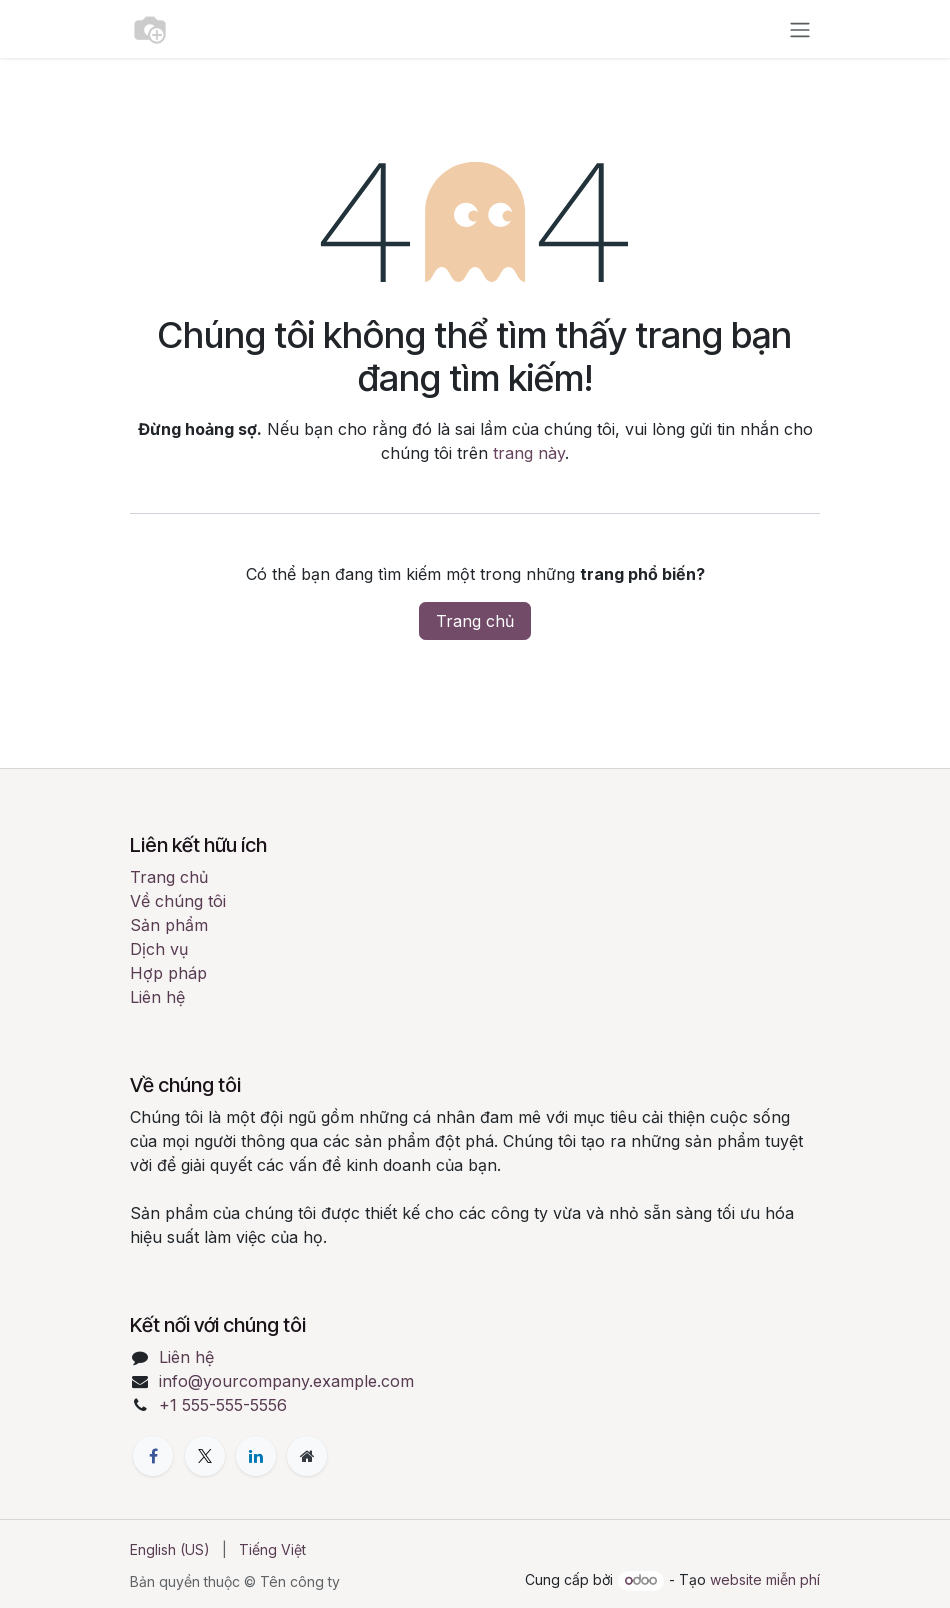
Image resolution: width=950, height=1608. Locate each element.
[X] (205, 1456)
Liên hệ (157, 997)
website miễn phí (765, 1579)
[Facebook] (153, 1456)
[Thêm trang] (307, 1456)
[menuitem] (170, 1549)
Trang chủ (475, 621)
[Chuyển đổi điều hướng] (800, 29)
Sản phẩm (169, 925)
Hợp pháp (168, 973)
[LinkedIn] (256, 1456)
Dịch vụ (159, 949)
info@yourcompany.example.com (286, 1381)
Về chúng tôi (178, 901)
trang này (529, 453)
